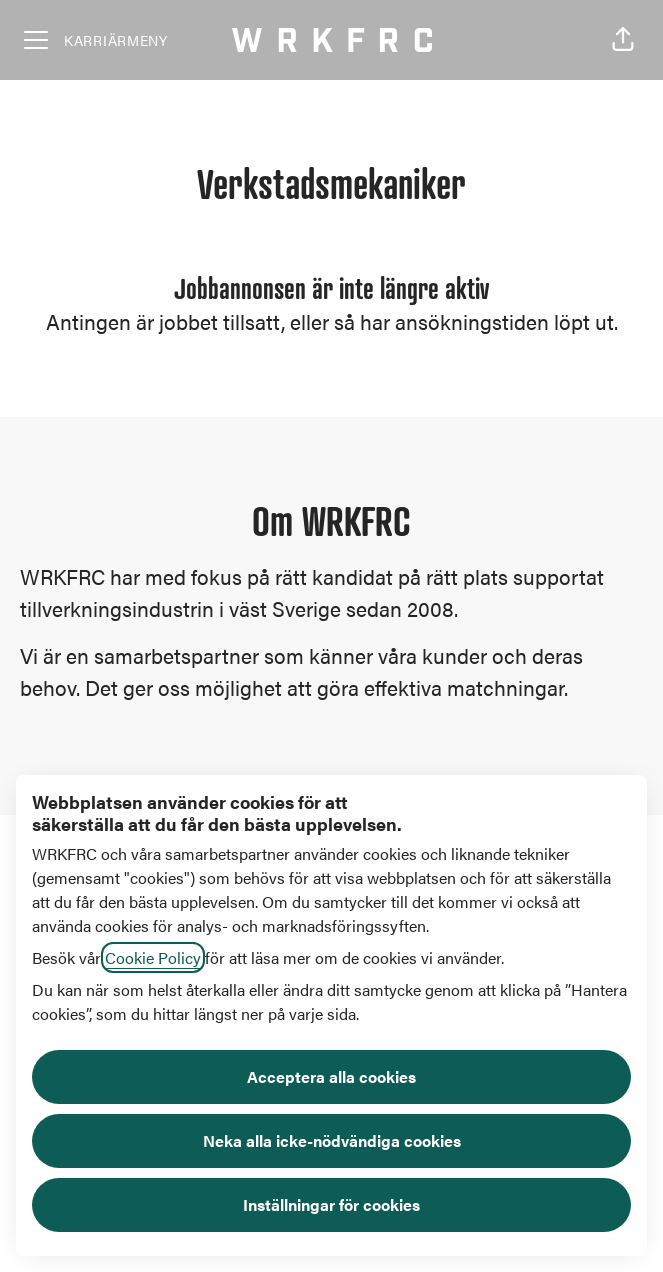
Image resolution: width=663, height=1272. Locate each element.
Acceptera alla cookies (331, 1076)
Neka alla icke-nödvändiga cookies (332, 1140)
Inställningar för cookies (331, 1204)
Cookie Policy (153, 957)
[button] (623, 40)
